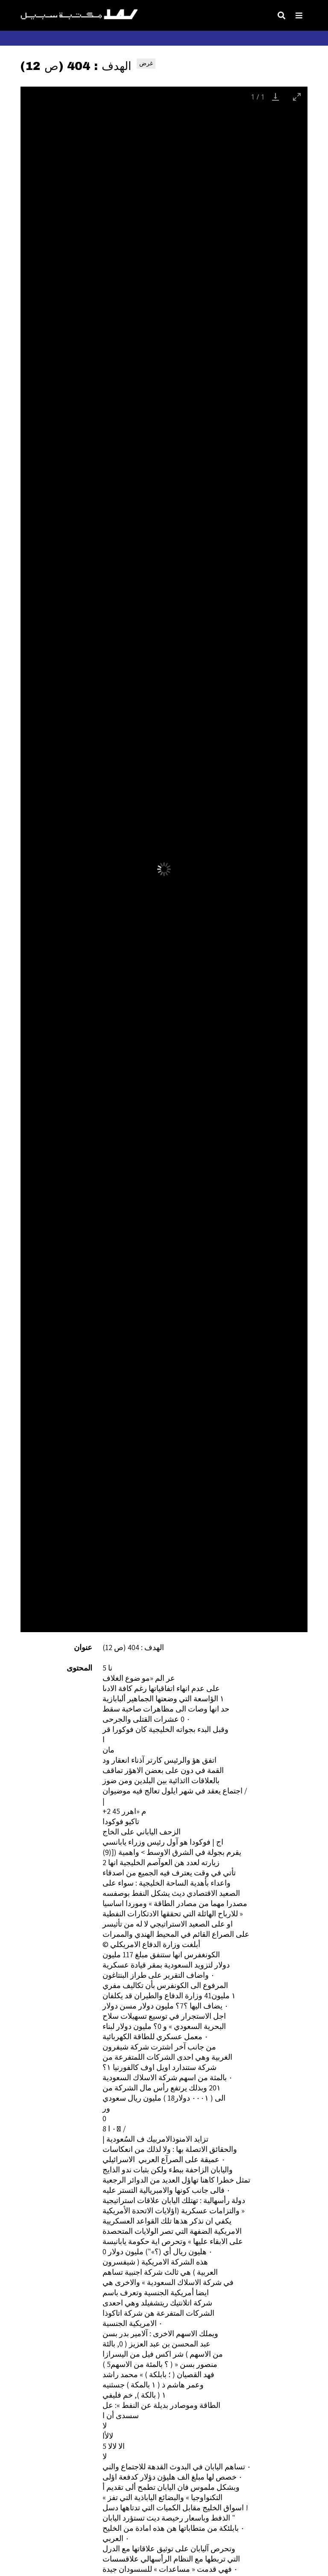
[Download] (275, 97)
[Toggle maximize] (297, 97)
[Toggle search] (281, 15)
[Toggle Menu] (299, 15)
